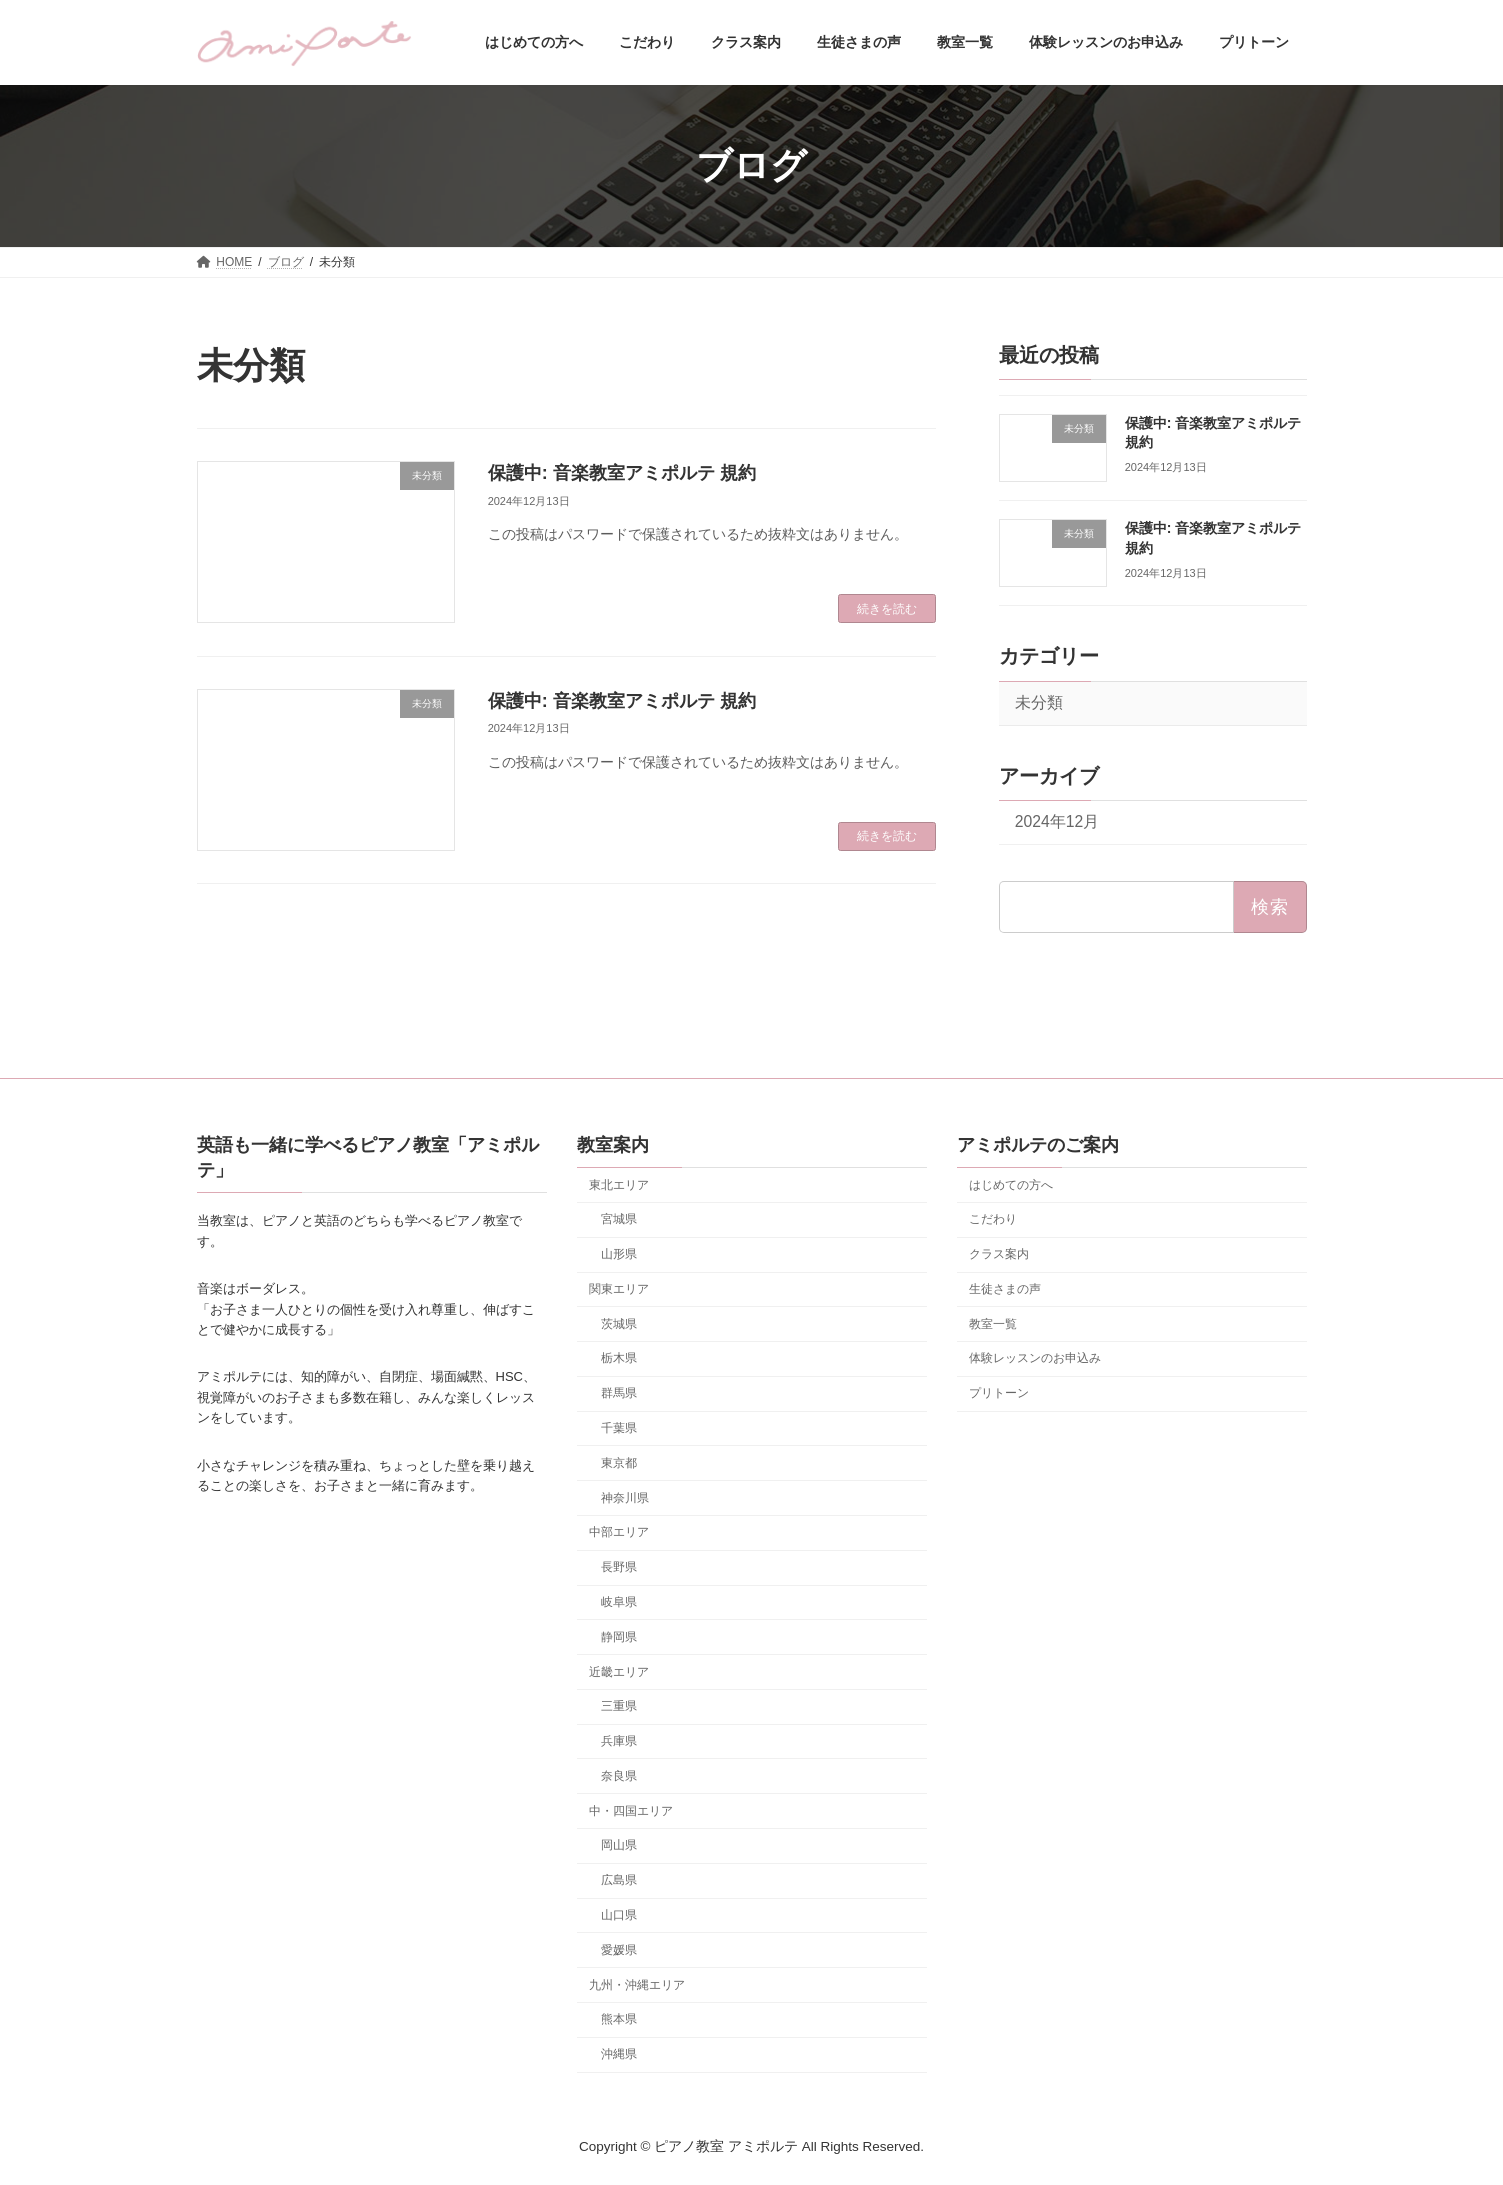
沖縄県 (619, 2054)
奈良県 (619, 1776)
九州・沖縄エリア (637, 1984)
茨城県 (619, 1323)
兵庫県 (619, 1741)
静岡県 (619, 1636)
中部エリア (619, 1532)
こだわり (993, 1219)
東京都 (619, 1463)
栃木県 (619, 1358)
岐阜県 (619, 1602)
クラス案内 (999, 1254)
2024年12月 (1056, 822)
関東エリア (619, 1289)
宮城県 (619, 1219)
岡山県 (619, 1845)
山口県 (619, 1915)
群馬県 (619, 1393)
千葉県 (619, 1428)
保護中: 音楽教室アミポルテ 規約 (622, 473)
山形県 (619, 1254)
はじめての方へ (1011, 1184)
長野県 (619, 1567)
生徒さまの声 (1005, 1289)
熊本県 (619, 2019)
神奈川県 (625, 1497)
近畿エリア (619, 1671)
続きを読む (887, 609)
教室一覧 (993, 1323)
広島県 (619, 1880)
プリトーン (999, 1393)
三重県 (619, 1706)
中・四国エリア (631, 1810)
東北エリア (619, 1184)
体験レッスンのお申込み (1035, 1358)
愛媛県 (619, 1949)
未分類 (1038, 702)
